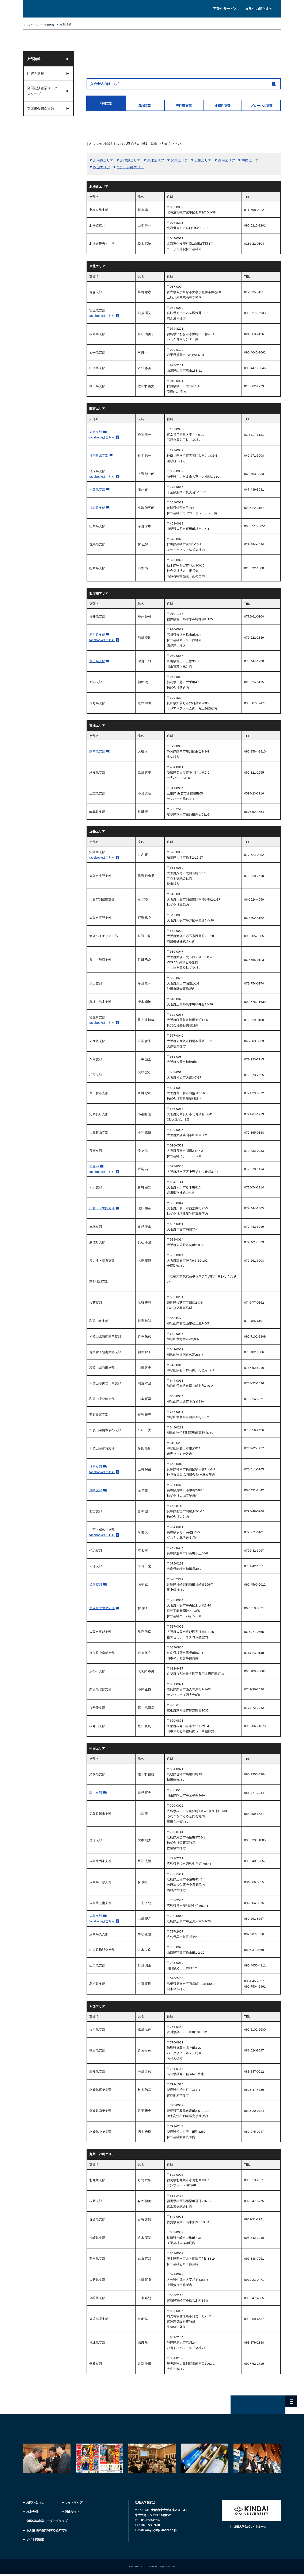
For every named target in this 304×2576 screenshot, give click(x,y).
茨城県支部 (97, 510)
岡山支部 (95, 1794)
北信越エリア (130, 162)
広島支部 (95, 1918)
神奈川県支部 (98, 457)
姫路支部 (95, 1586)
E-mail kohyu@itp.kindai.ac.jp (156, 2532)
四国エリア (101, 169)
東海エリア (226, 162)
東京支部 (95, 434)
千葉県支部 (97, 491)
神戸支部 (95, 1468)
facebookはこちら (102, 318)
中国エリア (250, 162)
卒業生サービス (225, 9)
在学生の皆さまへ (258, 9)
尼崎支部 (95, 1492)
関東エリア (179, 162)
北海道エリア (103, 162)
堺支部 (94, 1168)
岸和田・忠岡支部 (102, 1210)
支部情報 (52, 24)
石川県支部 (97, 637)
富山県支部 (97, 663)
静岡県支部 (97, 753)
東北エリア (155, 162)
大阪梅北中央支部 (102, 1610)
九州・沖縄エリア (130, 169)
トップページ (32, 24)
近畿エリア (202, 162)
